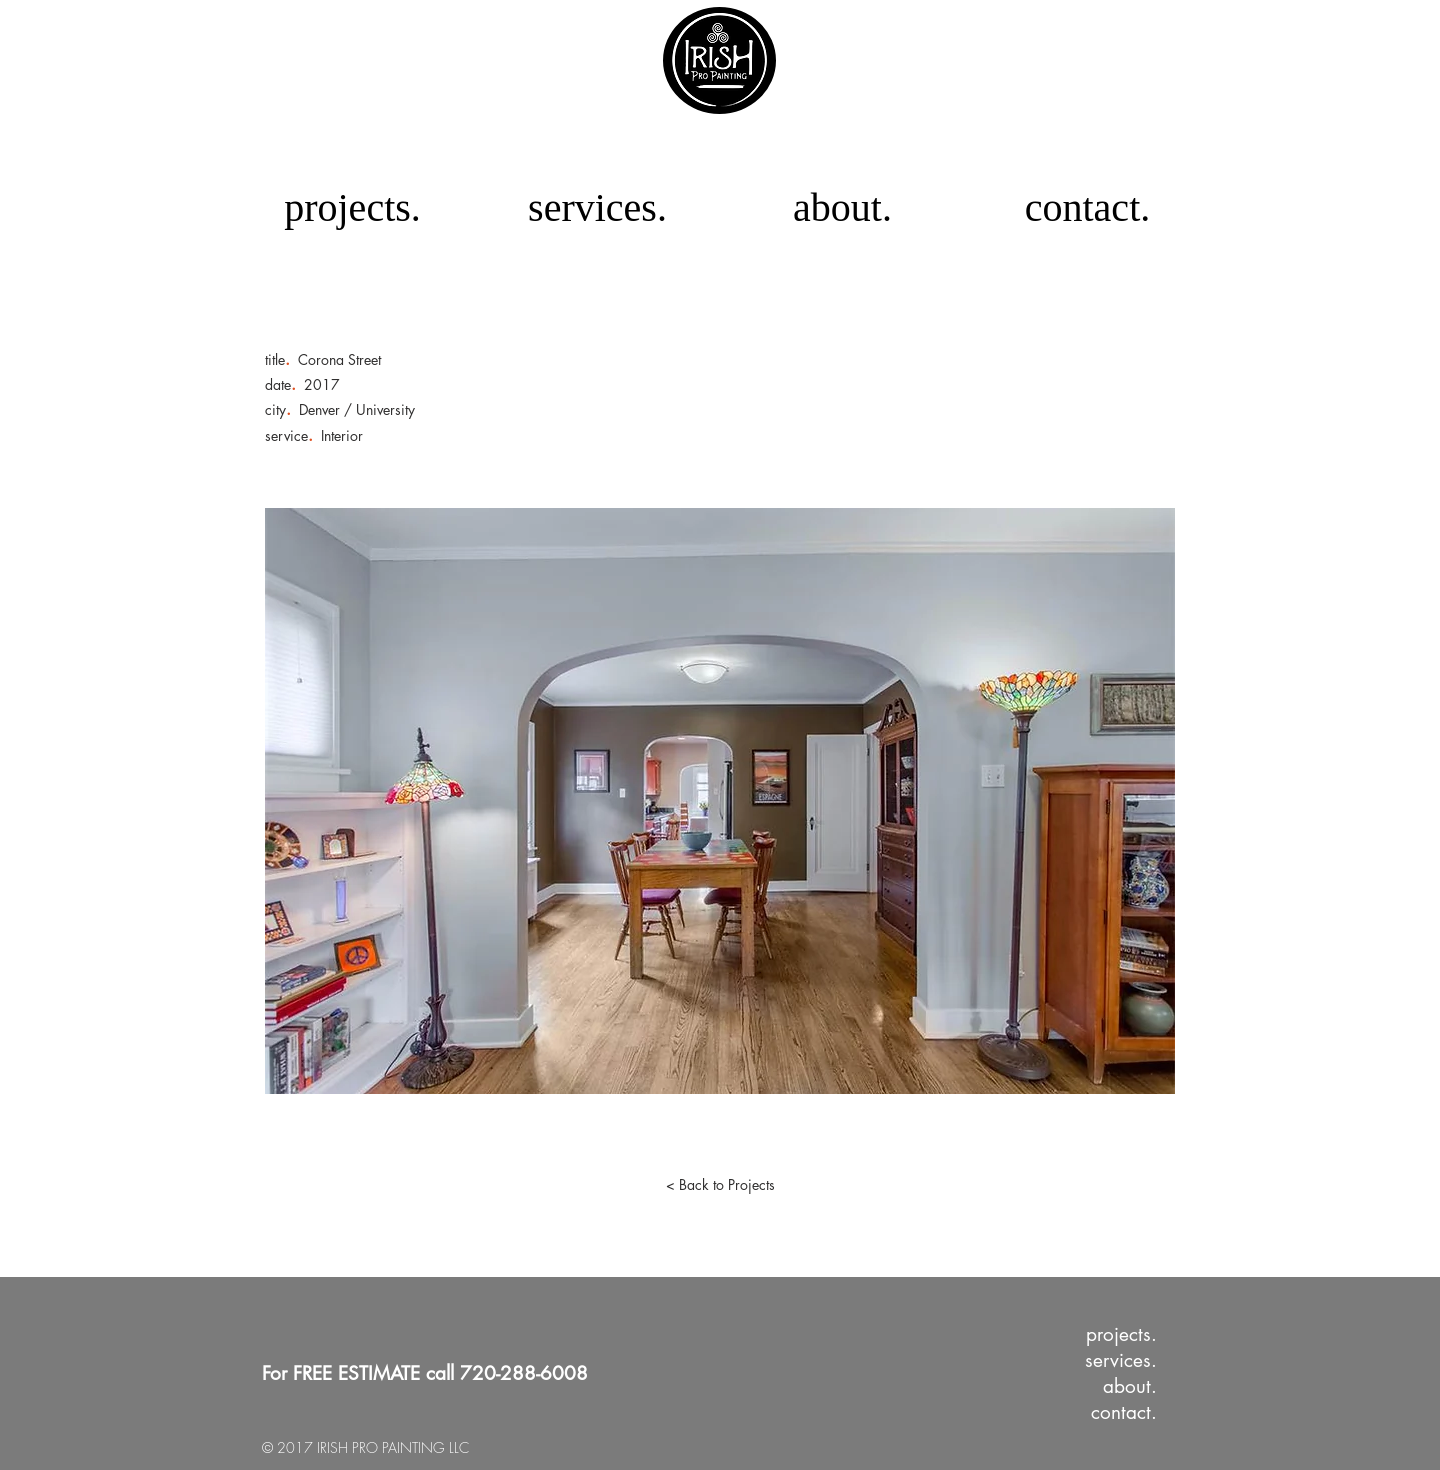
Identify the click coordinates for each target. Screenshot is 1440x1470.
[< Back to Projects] (720, 1185)
